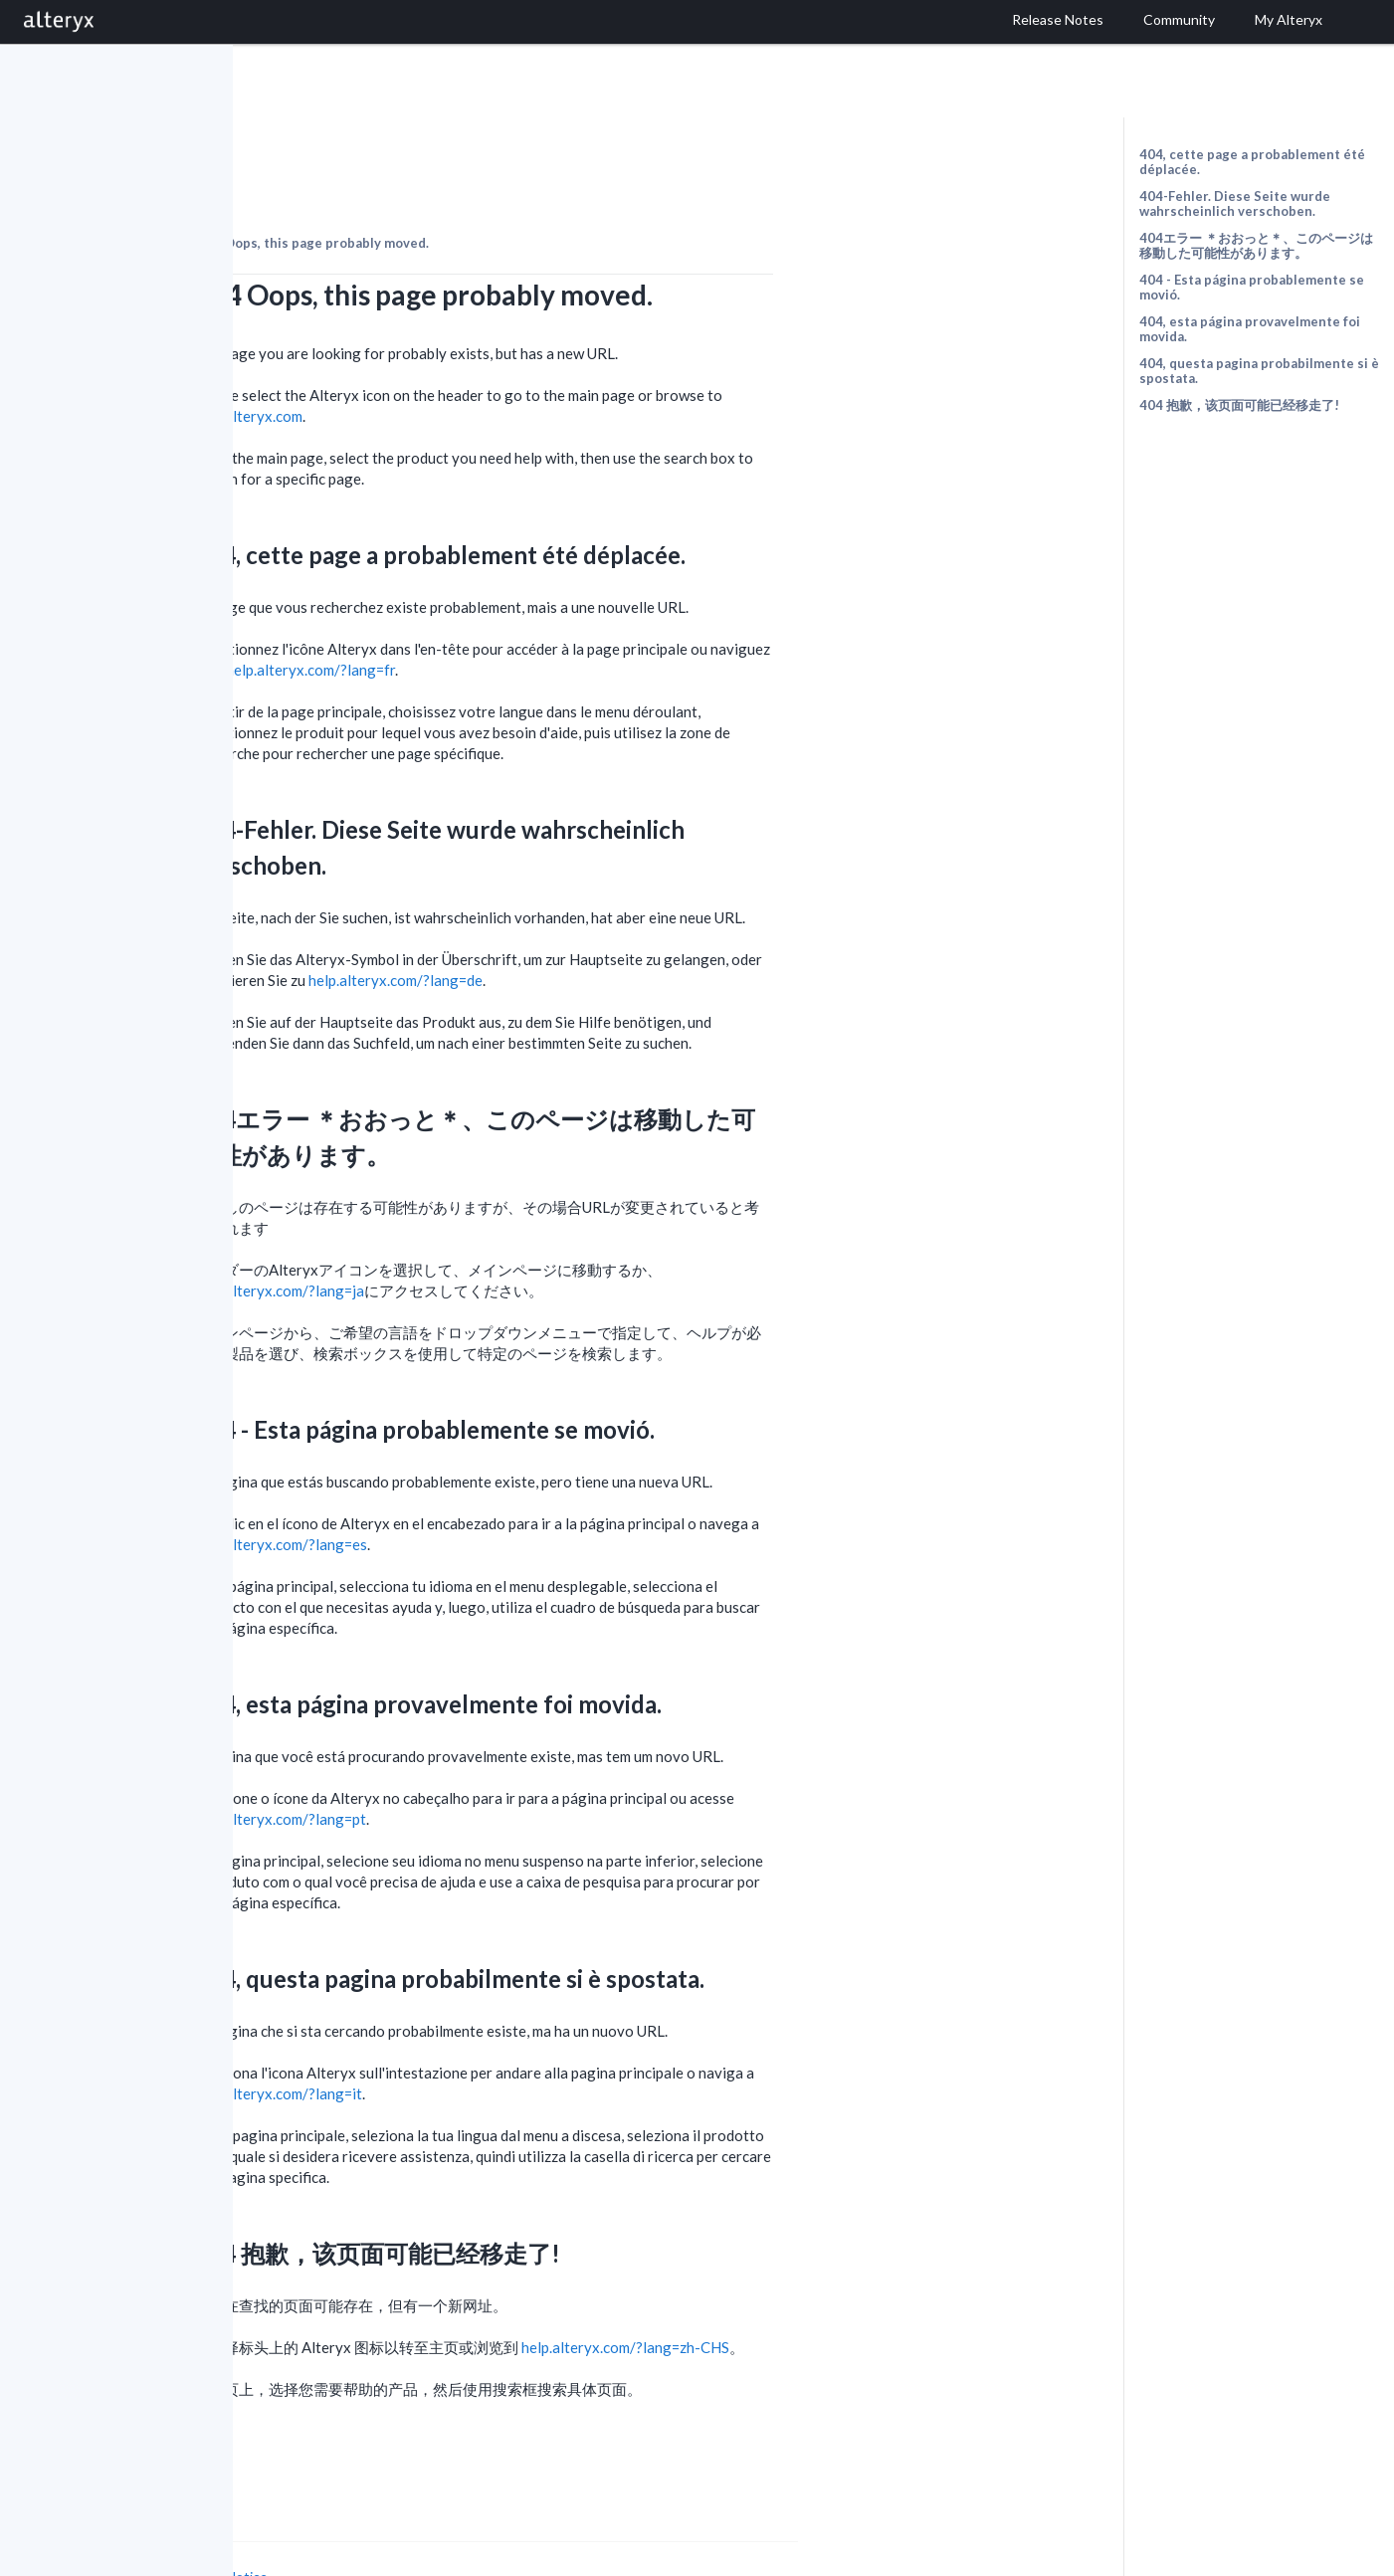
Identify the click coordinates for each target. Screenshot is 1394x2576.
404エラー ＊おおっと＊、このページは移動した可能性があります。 (1256, 245)
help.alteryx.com (480, 361)
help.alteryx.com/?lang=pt (512, 1764)
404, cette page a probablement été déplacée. (1252, 161)
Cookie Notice (456, 2521)
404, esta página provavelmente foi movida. (1249, 328)
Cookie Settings (308, 2540)
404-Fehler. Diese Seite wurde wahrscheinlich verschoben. (1234, 203)
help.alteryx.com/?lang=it (510, 2039)
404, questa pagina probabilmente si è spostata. (1259, 370)
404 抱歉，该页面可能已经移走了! (1239, 405)
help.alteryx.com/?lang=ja (511, 1236)
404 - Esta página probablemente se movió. (1251, 287)
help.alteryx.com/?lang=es (512, 1489)
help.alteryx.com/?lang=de (627, 925)
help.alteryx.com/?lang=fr (542, 615)
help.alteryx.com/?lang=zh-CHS (857, 2292)
